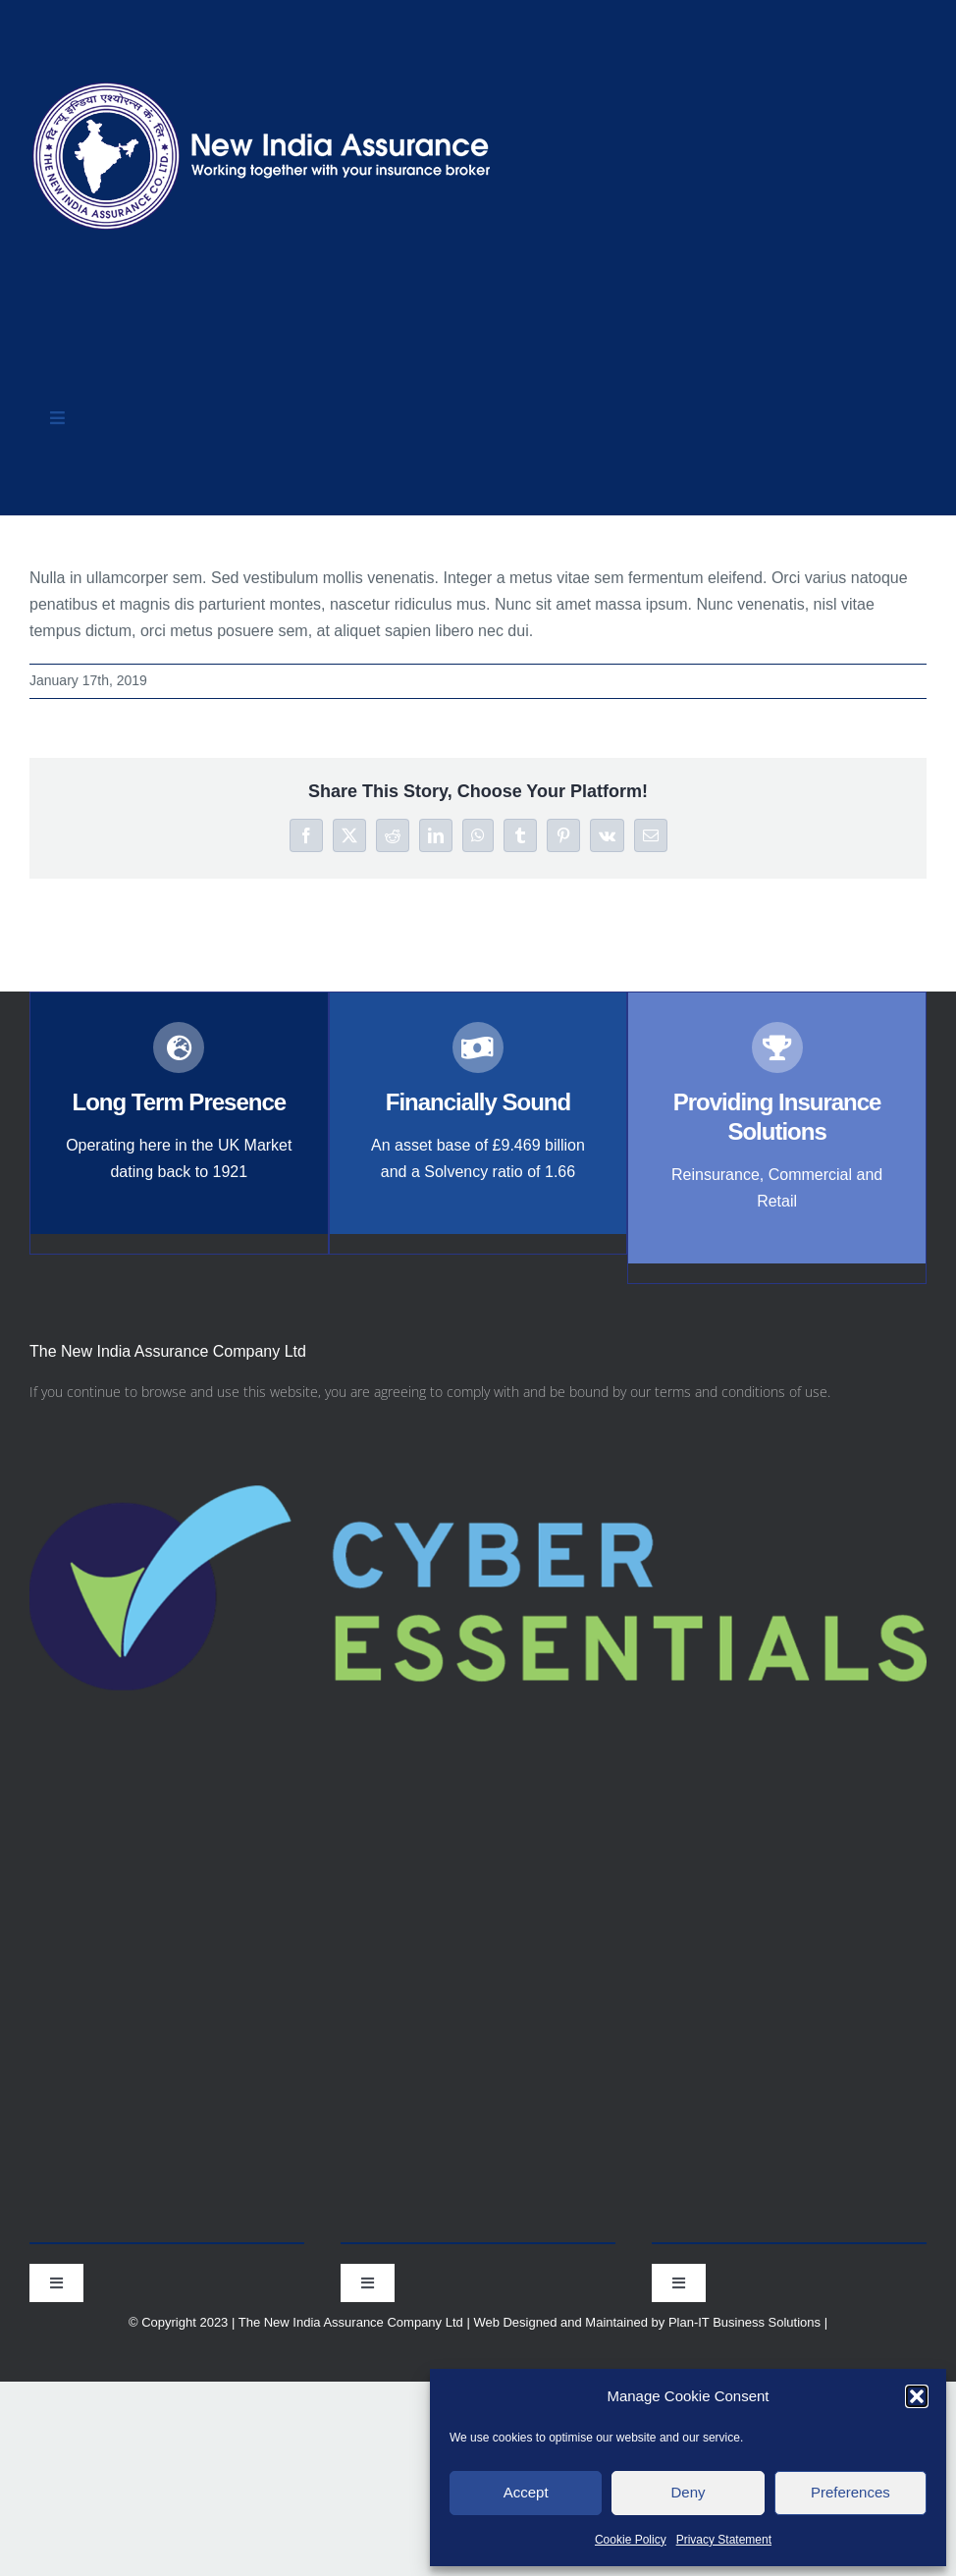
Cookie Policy (630, 2540)
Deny (687, 2492)
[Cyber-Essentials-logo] (478, 1421)
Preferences (850, 2492)
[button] (917, 2396)
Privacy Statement (723, 2540)
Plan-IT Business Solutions (744, 2322)
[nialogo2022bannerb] (262, 77)
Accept (526, 2492)
